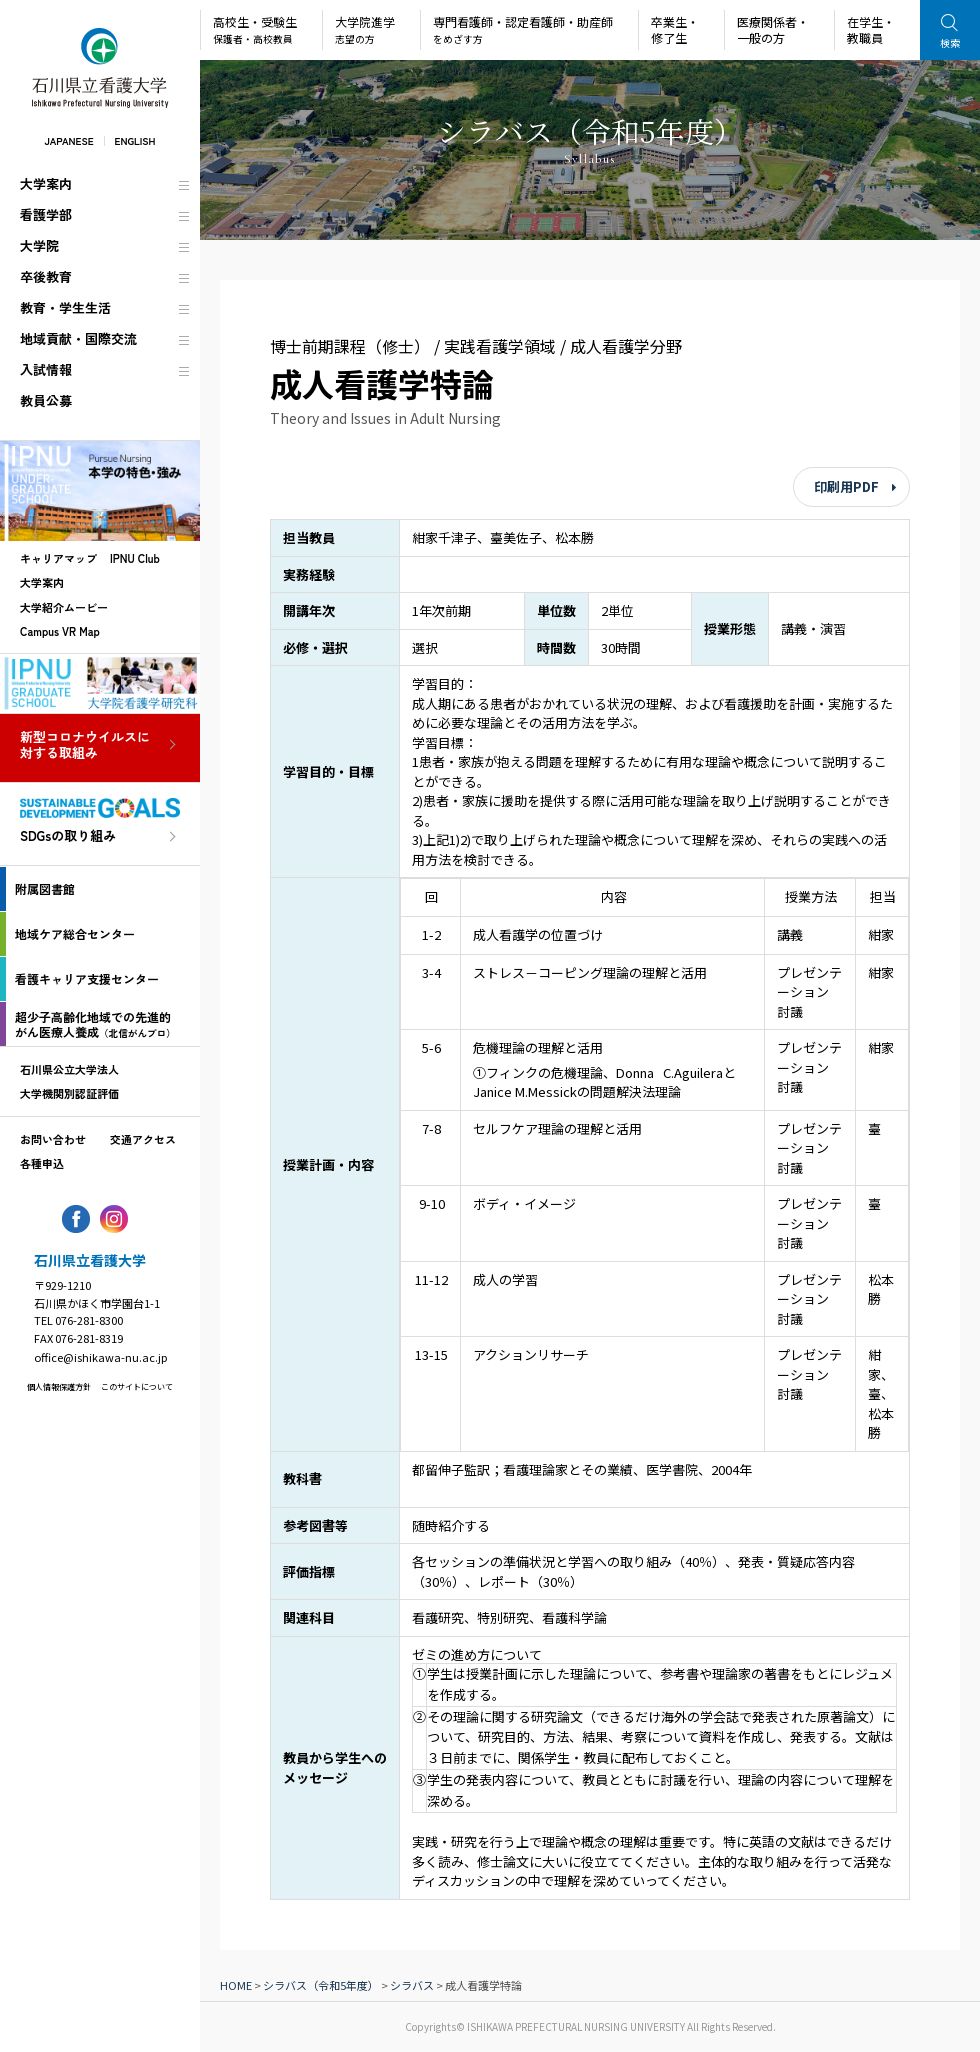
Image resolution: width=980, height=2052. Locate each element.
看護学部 (46, 214)
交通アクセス (143, 1139)
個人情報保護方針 (59, 1386)
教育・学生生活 (65, 307)
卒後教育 (46, 276)
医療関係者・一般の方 (773, 29)
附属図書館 (45, 888)
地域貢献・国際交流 (78, 338)
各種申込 (42, 1163)
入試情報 (46, 369)
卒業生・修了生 (675, 29)
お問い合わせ (53, 1139)
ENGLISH (135, 140)
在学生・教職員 (871, 29)
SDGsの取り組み (68, 836)
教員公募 (46, 400)
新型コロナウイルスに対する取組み (85, 746)
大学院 (39, 245)
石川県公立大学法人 (69, 1069)
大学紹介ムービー (64, 607)
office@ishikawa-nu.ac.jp (100, 1357)
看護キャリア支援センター (87, 978)
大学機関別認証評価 (69, 1093)
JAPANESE (68, 140)
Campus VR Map (60, 631)
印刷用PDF (846, 486)
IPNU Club (135, 558)
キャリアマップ (58, 558)
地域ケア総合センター (75, 933)
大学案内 (46, 183)
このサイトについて (137, 1386)
